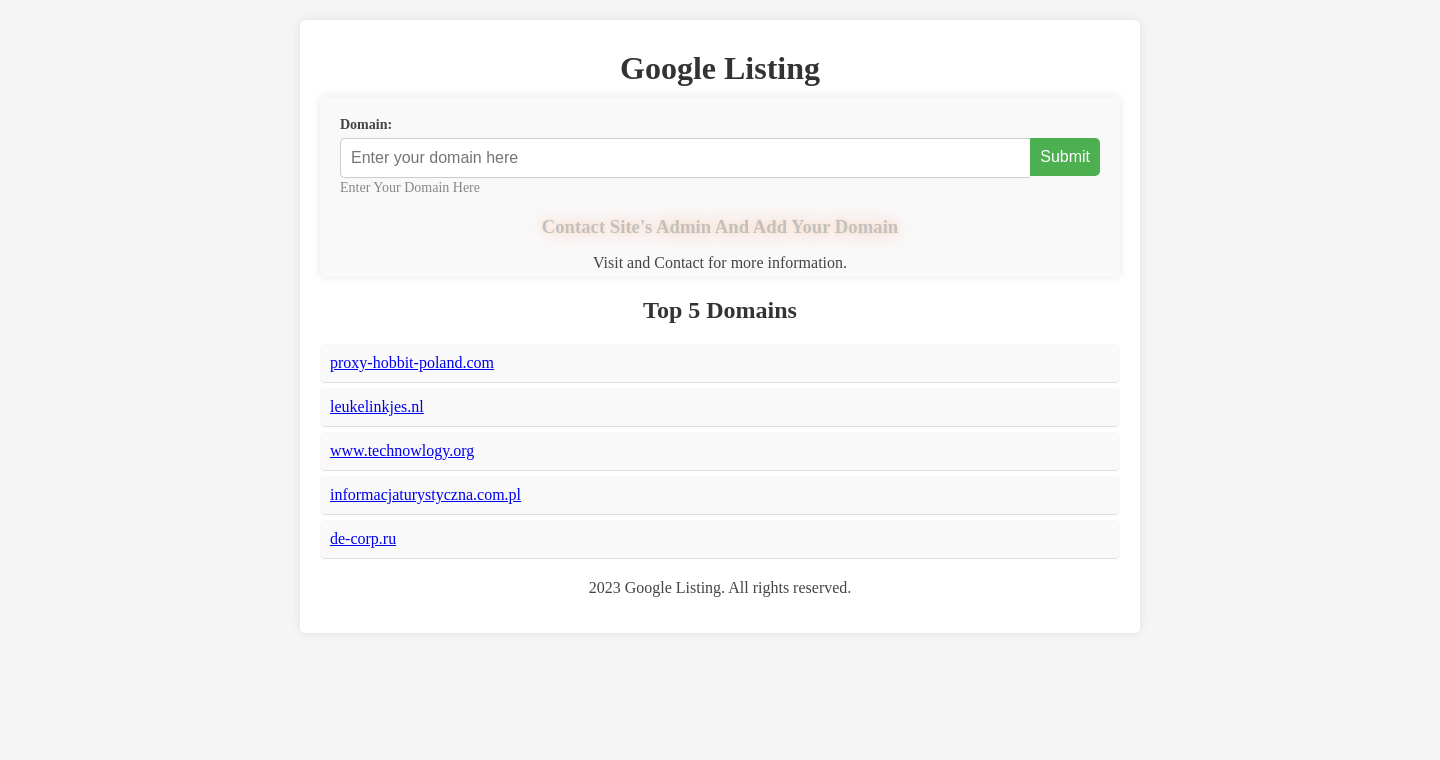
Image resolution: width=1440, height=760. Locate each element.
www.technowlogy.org (402, 450)
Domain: (366, 124)
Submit (1065, 156)
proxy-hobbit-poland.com (412, 362)
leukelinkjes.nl (377, 406)
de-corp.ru (363, 538)
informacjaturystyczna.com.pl (425, 494)
